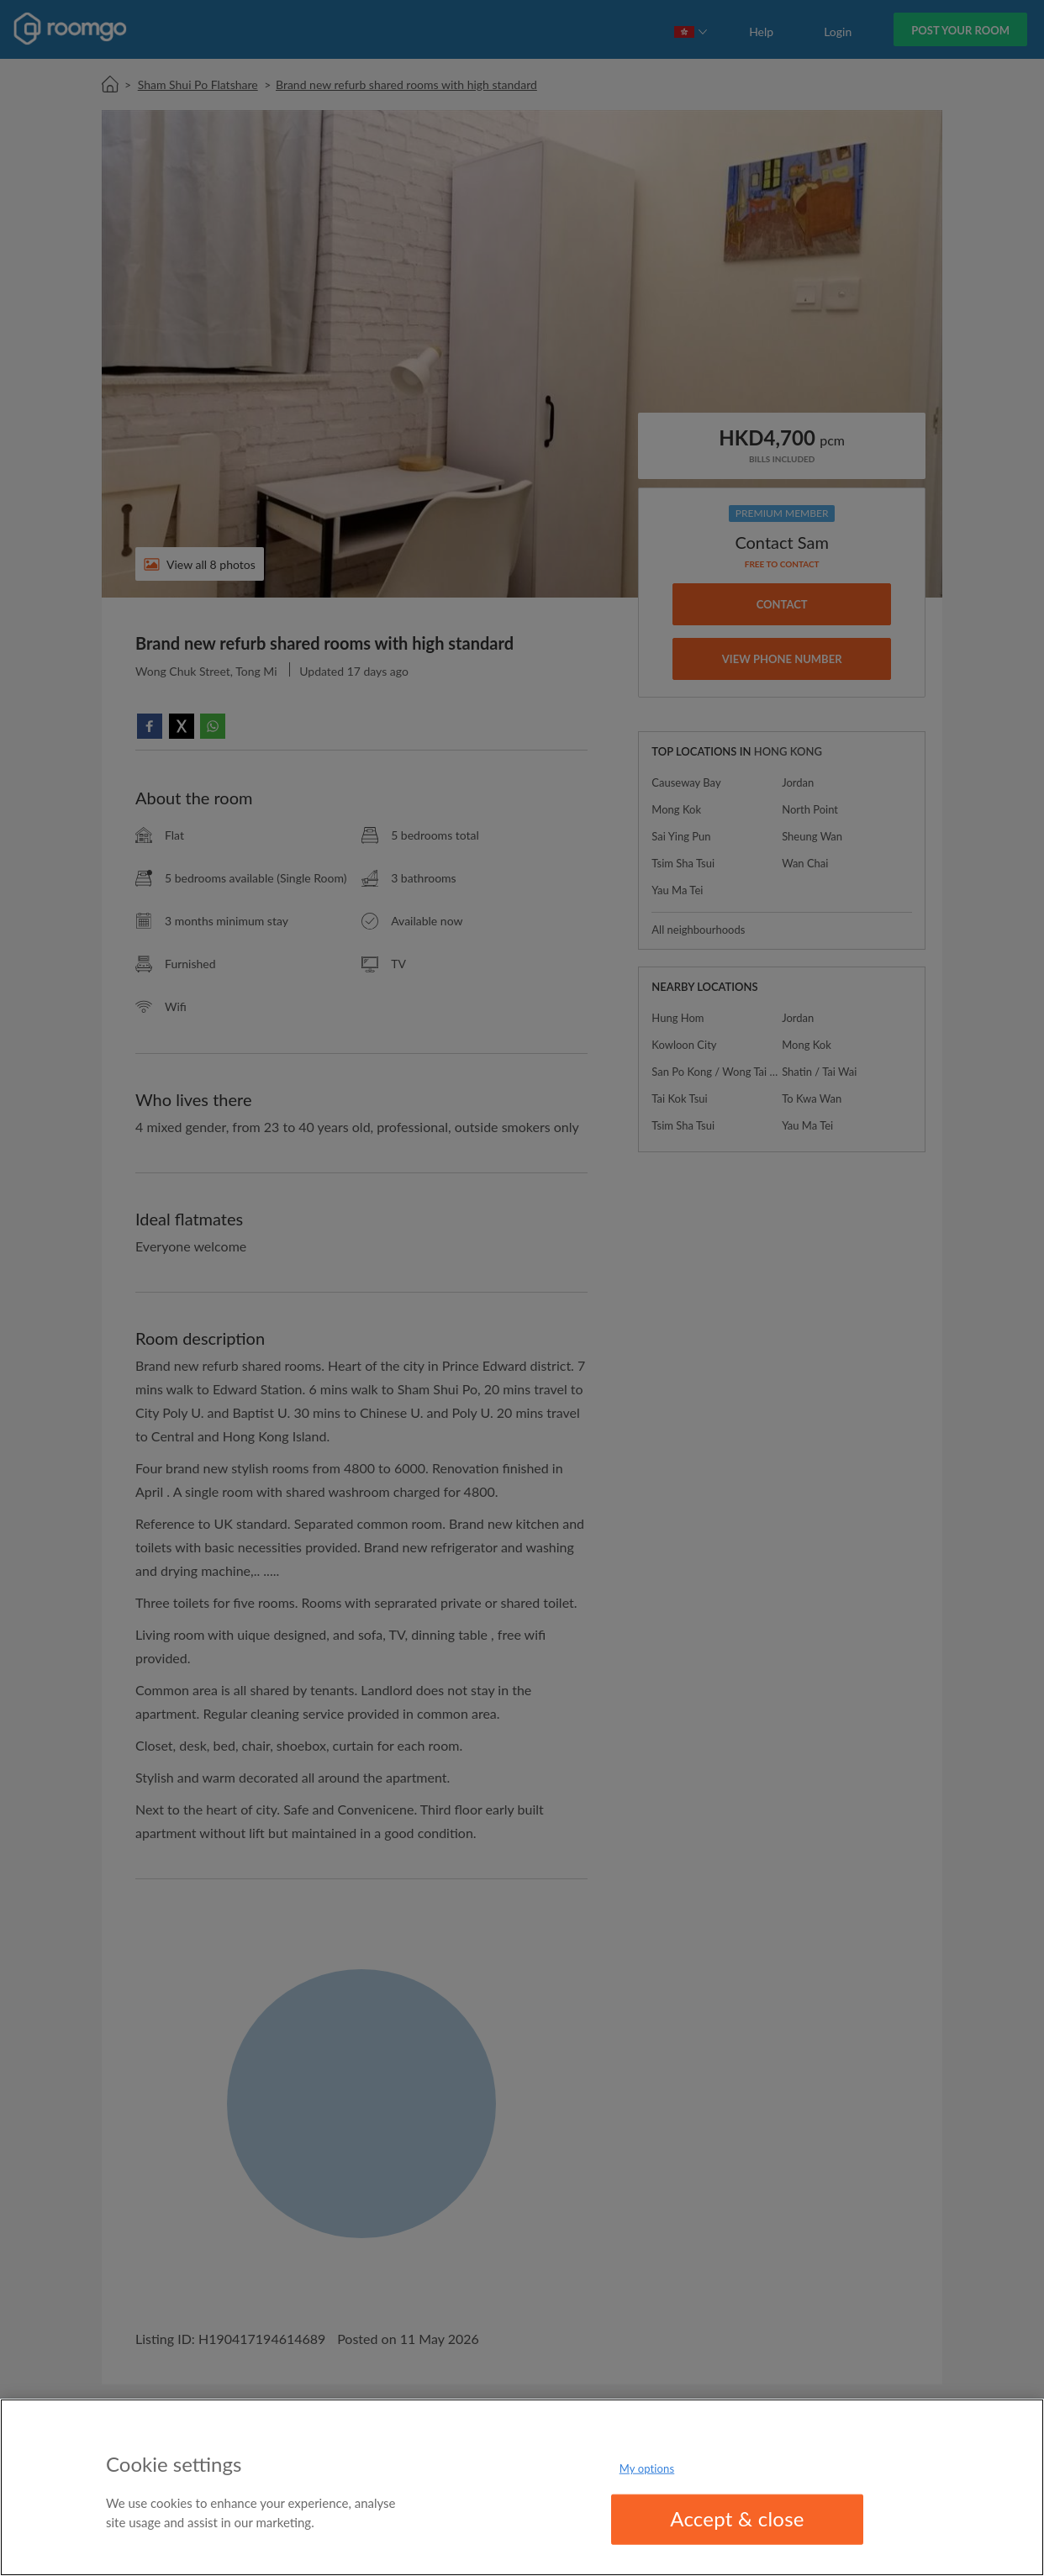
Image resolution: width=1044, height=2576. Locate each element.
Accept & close (737, 2518)
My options (647, 2468)
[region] (522, 2487)
